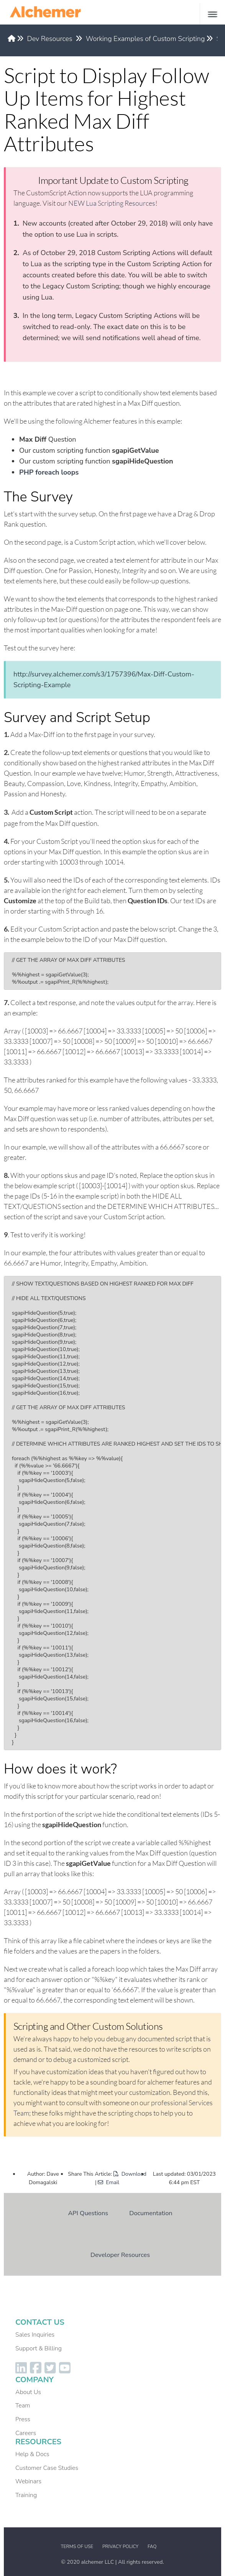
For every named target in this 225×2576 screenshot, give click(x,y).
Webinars (28, 2481)
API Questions (88, 2213)
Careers (25, 2433)
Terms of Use (77, 2546)
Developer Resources (120, 2254)
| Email (107, 2182)
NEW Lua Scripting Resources (111, 203)
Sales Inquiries (34, 2334)
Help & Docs (32, 2454)
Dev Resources (49, 38)
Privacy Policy (120, 2546)
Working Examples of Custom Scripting (145, 38)
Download (129, 2174)
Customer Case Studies (46, 2468)
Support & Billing (38, 2348)
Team (22, 2405)
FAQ (152, 2546)
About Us (28, 2392)
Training (26, 2495)
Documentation (150, 2213)
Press (22, 2419)
